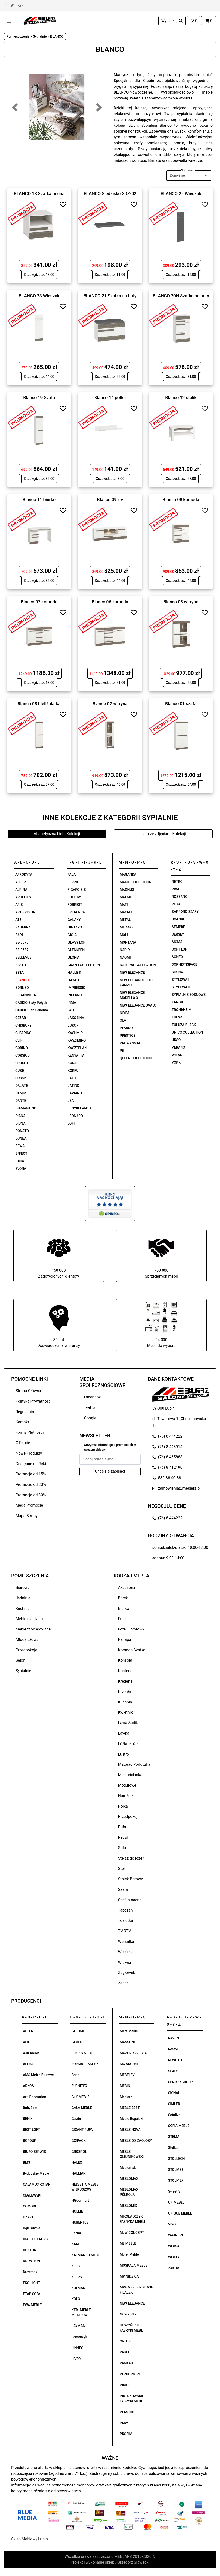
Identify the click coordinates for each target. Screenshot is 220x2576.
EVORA (20, 1169)
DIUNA (20, 1123)
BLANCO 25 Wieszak (181, 193)
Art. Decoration (34, 2097)
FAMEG (76, 2042)
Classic (21, 1078)
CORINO (21, 1048)
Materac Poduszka (134, 1764)
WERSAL (174, 2246)
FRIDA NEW (76, 912)
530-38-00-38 (166, 1478)
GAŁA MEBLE (81, 2108)
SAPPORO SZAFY (185, 912)
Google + (91, 1418)
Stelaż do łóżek (131, 1858)
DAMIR (20, 1093)
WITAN (177, 1055)
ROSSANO (179, 897)
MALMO (126, 897)
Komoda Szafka (131, 1650)
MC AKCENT (129, 2064)
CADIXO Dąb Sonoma (31, 1010)
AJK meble (31, 2053)
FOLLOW (74, 897)
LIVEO (76, 2359)
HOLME (77, 2211)
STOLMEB (175, 2169)
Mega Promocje (29, 1505)
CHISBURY (23, 1025)
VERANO (178, 1047)
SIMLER (174, 2104)
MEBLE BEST (130, 2108)
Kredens (125, 1681)
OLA (123, 1020)
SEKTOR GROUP (180, 2082)
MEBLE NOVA (130, 2130)
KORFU (73, 1070)
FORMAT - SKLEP (84, 2064)
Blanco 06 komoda (110, 601)
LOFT (72, 1123)
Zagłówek (126, 1972)
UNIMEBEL (176, 2202)
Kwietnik (125, 1712)
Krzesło (124, 1691)
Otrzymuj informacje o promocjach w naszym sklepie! (110, 1447)
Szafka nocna (130, 1900)
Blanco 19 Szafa (39, 397)
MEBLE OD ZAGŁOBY (136, 2141)
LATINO (73, 1086)
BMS (26, 2162)
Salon (20, 1660)
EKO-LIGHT (31, 2283)
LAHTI (72, 1078)
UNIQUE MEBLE (180, 2213)
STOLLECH (176, 2159)
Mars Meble (129, 2031)
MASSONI (127, 2042)
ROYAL (177, 904)
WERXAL (175, 2257)
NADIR (125, 950)
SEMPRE (178, 927)
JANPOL (77, 2233)
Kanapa (124, 1639)
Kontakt (22, 1422)
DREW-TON (31, 2261)
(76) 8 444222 (167, 1436)
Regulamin (25, 1411)
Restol (173, 2049)
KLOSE (76, 2266)
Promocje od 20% (31, 1484)
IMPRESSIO (76, 988)
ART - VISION (25, 912)
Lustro (123, 1754)
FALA (72, 874)
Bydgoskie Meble (36, 2173)
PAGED (125, 2352)
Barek (123, 1598)
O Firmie (23, 1443)
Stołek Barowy (130, 1879)
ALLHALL (30, 2064)
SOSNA (177, 972)
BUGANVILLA (25, 995)
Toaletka (125, 1920)
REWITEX (175, 2060)
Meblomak (128, 2168)
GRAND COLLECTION (84, 965)
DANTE (20, 1101)
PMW (124, 2423)
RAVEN (173, 2038)
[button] (14, 107)
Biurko (123, 1608)
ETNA (19, 1161)
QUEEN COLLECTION (136, 1058)
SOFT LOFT (180, 949)
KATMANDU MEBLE (86, 2255)
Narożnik (126, 1795)
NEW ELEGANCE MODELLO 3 (132, 995)
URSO (176, 1040)
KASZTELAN (77, 1048)
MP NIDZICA (129, 2276)
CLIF (18, 1040)
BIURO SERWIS (34, 2151)
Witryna (124, 1962)
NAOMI (125, 957)
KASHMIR (75, 1033)
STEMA (174, 2137)
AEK (26, 2042)
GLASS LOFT (77, 942)
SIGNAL (174, 2093)
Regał (123, 1837)
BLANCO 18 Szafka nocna (39, 193)
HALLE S (74, 972)
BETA (19, 972)
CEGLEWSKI (32, 2195)
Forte (75, 2075)
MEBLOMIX (128, 2205)
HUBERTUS (79, 2222)
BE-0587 (21, 950)
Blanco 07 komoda (39, 601)
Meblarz (126, 2097)
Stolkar (173, 2148)
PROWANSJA (130, 1043)
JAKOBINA (76, 1018)
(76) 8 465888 (167, 1457)
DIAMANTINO (25, 1108)
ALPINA (21, 890)
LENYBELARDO (79, 1108)
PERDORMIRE (130, 2374)
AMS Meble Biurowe (38, 2075)
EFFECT (21, 1153)
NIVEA (125, 1013)
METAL (125, 920)
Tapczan (125, 1910)
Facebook (92, 1397)
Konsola (125, 1660)
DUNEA (20, 1138)
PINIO (124, 2385)
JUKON (73, 1025)
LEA (71, 1101)
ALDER (20, 882)
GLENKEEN (76, 950)
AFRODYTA (23, 874)
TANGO (177, 1002)
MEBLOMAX (129, 2178)
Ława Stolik (128, 1722)
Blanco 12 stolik (181, 397)
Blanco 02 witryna (110, 703)
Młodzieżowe (27, 1639)
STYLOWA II (181, 987)
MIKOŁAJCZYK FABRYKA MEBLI (132, 2219)
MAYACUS (128, 912)
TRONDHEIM (181, 1010)
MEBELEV (127, 2075)
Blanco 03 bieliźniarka (39, 703)
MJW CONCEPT (132, 2232)
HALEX (76, 2162)
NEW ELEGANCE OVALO (138, 1005)
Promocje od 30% (31, 1495)
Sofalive (174, 2115)
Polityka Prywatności (34, 1401)
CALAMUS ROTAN (37, 2184)
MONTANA (128, 942)
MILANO (126, 927)
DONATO (22, 1131)
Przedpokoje (26, 1650)
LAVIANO (75, 1093)
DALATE (21, 1086)
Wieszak (125, 1952)
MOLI (124, 935)
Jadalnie (23, 1598)
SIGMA (177, 942)
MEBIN (125, 2086)
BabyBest (30, 2108)
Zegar (123, 1983)
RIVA (175, 889)
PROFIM (126, 2434)
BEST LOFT (31, 2130)
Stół (121, 1868)
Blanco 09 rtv (110, 499)
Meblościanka (130, 1775)
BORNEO (22, 988)
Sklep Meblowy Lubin (29, 2539)
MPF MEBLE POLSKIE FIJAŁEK (136, 2289)
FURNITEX (79, 2086)
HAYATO (74, 980)
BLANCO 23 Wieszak (39, 295)
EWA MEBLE (32, 2305)
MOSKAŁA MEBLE (133, 2265)
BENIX (28, 2119)
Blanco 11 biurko (39, 499)
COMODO (30, 2206)
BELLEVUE (23, 957)
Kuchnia (125, 1702)
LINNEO (77, 2348)
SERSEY (178, 934)
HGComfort (80, 2200)
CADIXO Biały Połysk (31, 1003)
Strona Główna (28, 1390)
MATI (124, 905)
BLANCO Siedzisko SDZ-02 (110, 193)
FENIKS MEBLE (83, 2053)
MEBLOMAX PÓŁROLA (129, 2192)
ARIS (19, 905)
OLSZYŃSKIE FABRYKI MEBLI (132, 2327)
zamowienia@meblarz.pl (176, 1488)
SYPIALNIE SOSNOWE (189, 995)
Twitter (90, 1407)
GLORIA (73, 957)
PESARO (126, 1028)
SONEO (177, 957)
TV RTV (124, 1931)
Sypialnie (23, 1670)
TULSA (177, 1017)
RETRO (177, 881)
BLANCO (22, 980)
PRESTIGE (127, 1035)
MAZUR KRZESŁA (133, 2053)
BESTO (20, 965)
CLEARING (23, 1033)
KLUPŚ (76, 2277)
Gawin (76, 2119)
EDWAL (21, 1146)
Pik (122, 1051)
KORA (72, 1063)
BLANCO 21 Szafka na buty (109, 295)
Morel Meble (129, 2254)
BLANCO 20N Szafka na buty (181, 295)
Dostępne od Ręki (31, 1463)
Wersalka (126, 1941)
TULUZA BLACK (184, 1025)
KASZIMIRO (77, 1040)
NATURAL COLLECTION (138, 965)
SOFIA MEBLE (178, 2126)
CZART (28, 2217)
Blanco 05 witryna (181, 601)
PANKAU (126, 2363)
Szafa (123, 1889)
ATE (18, 920)
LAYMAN (78, 2326)
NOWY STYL (129, 2314)
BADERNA (23, 927)
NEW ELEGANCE (132, 972)
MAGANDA (128, 874)
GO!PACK (78, 2141)
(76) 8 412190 (167, 1467)
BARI (19, 935)
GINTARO (75, 927)
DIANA (20, 1116)
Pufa (122, 1827)
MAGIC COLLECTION (136, 882)
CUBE (19, 1070)
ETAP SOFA (31, 2294)
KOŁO (75, 2299)
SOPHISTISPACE (184, 964)
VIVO (172, 2224)
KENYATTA (76, 1055)
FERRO (73, 882)
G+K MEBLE (80, 2097)
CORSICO (22, 1055)
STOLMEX (175, 2180)
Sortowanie (189, 170)
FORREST (75, 905)
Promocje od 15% (31, 1474)
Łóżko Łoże (128, 1743)
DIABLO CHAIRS (35, 2239)
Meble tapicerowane (33, 1629)
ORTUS (125, 2341)
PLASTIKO (128, 2412)
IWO (71, 1010)
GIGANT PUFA (82, 2130)
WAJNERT (176, 2235)
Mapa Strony (27, 1515)
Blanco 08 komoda (181, 499)
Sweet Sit (175, 2191)
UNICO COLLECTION (187, 1032)
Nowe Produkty (29, 1453)
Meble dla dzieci (30, 1618)
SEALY (173, 2071)
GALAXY (74, 920)
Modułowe (127, 1785)
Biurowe (23, 1587)
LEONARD (75, 1116)
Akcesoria (126, 1587)
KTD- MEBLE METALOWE (81, 2312)
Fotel (122, 1618)
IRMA (72, 1003)
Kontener (126, 1670)
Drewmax (30, 2272)
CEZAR (20, 1018)
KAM (75, 2244)
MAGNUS (127, 890)
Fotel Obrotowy (131, 1629)
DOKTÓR (29, 2250)
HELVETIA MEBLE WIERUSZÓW (84, 2186)
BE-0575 (21, 942)
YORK (176, 1062)
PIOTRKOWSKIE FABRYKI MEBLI (132, 2398)
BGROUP (29, 2141)
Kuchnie (22, 1608)
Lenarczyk (79, 2337)
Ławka (123, 1733)
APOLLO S (23, 897)
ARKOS (28, 2086)
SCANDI (178, 919)
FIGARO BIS (77, 890)
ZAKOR (173, 2268)
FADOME (78, 2031)
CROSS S (22, 1063)
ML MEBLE (128, 2243)
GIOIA (72, 935)
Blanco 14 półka (110, 397)
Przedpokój (128, 1816)
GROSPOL (79, 2151)
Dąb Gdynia (31, 2228)
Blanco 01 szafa (181, 703)
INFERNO (75, 995)
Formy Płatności (30, 1432)
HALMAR (78, 2173)
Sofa (122, 1848)
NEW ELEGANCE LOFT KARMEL (137, 982)
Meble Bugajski (131, 2119)
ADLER (28, 2031)
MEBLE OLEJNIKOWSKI (132, 2154)
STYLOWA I (180, 980)
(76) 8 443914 (167, 1446)
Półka (123, 1806)
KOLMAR (78, 2288)
